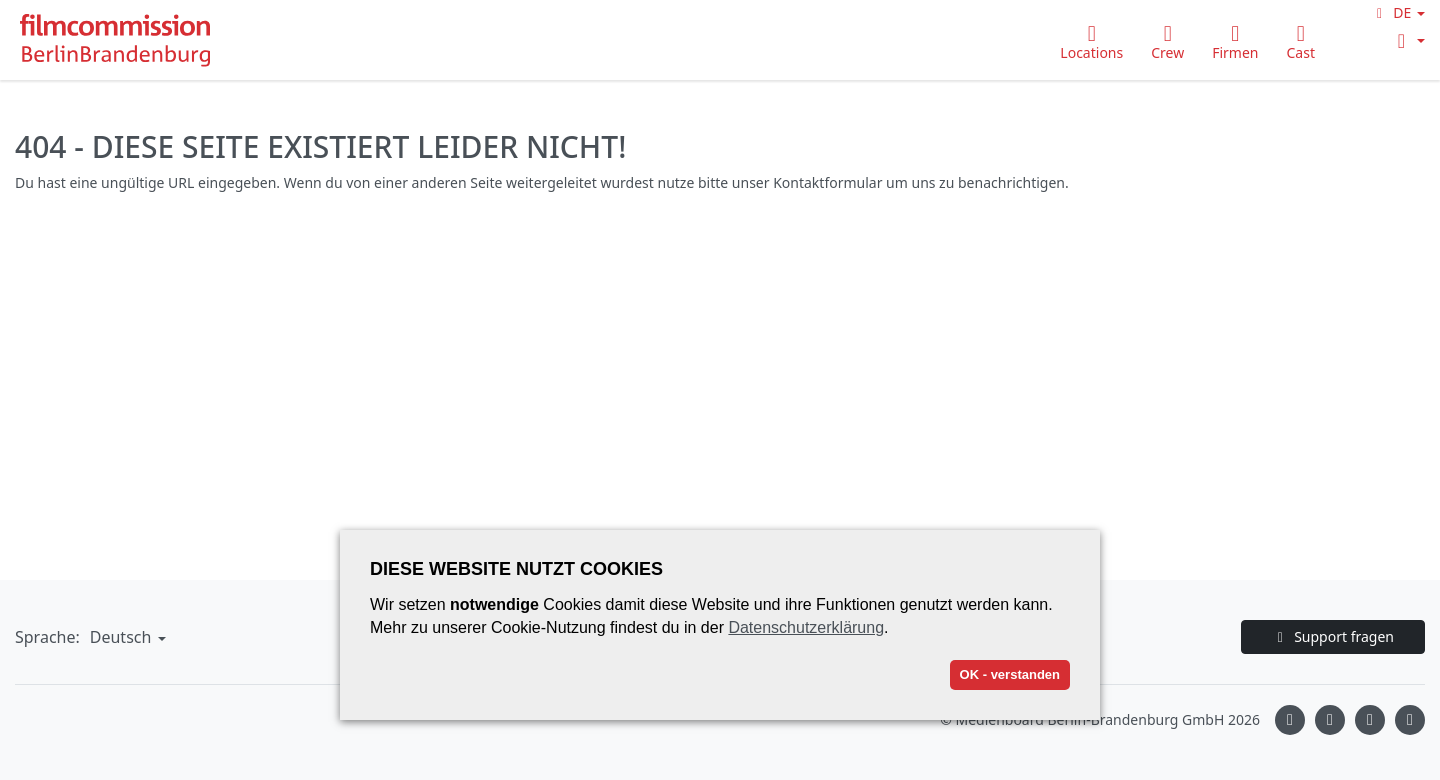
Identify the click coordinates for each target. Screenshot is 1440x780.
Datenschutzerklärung (806, 627)
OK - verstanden (1010, 674)
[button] (1398, 12)
